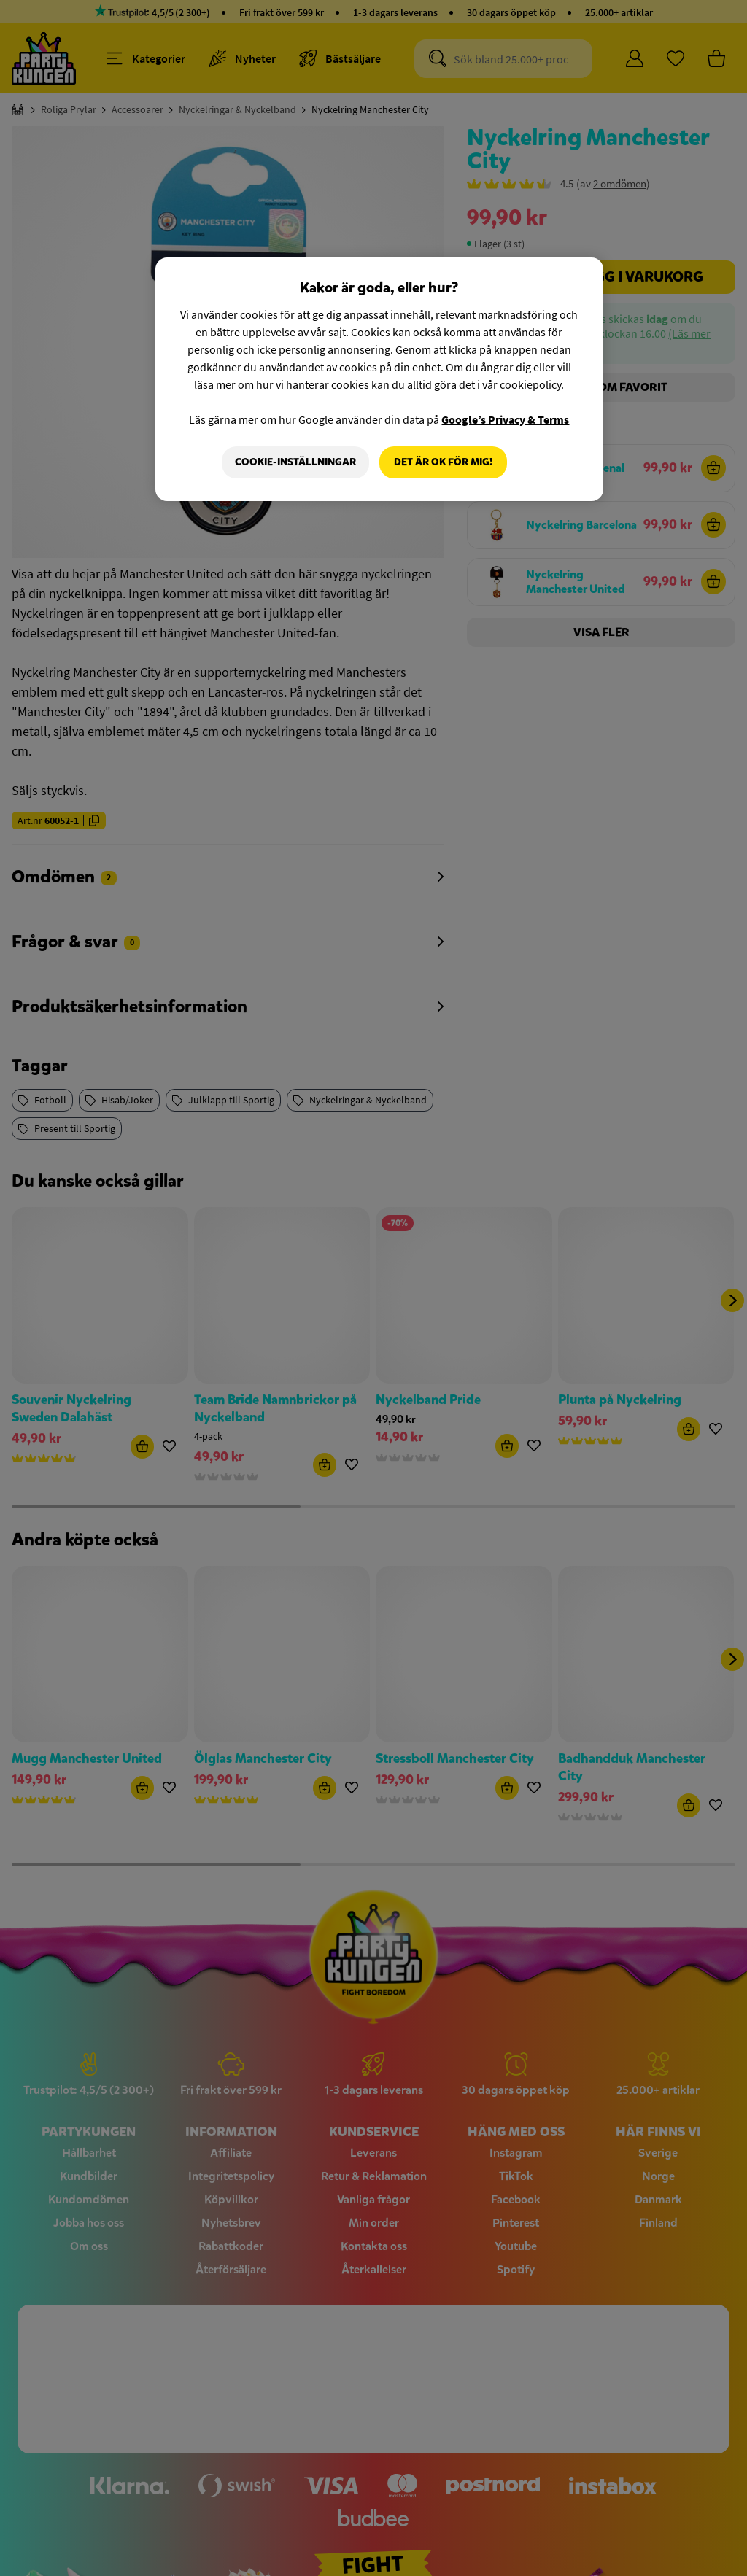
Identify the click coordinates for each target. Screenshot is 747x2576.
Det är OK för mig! (443, 462)
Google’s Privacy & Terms (505, 419)
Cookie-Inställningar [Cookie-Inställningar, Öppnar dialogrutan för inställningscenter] (295, 462)
